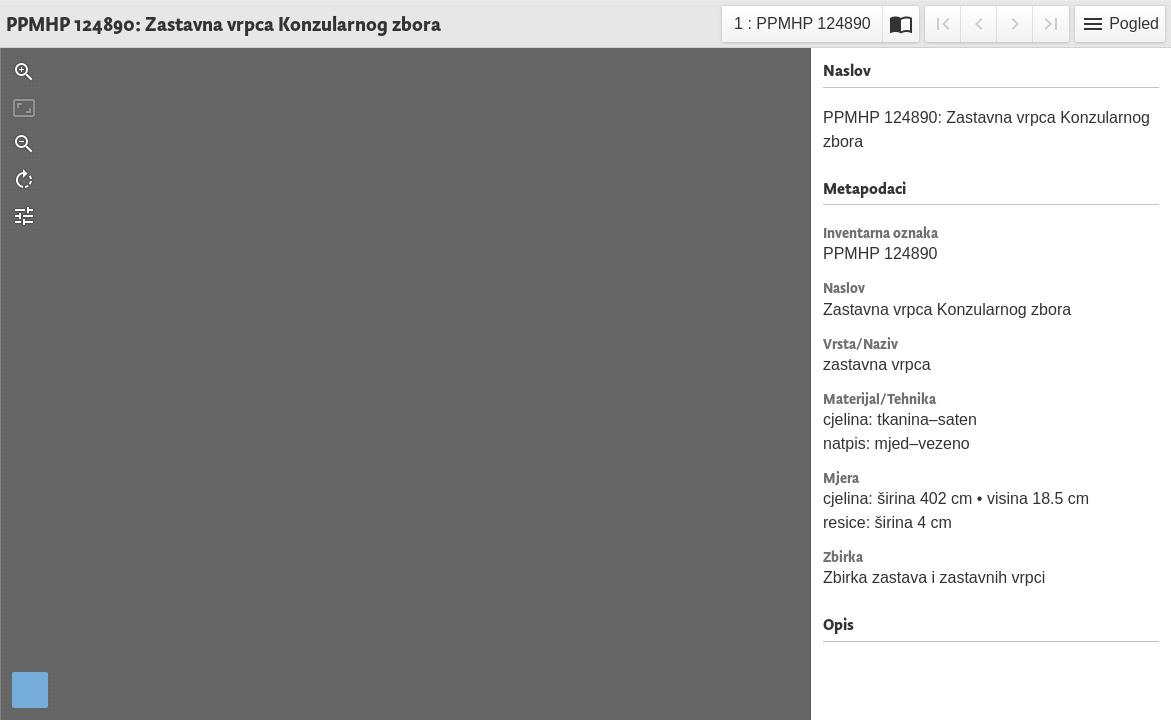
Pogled (1120, 24)
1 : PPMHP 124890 (802, 26)
